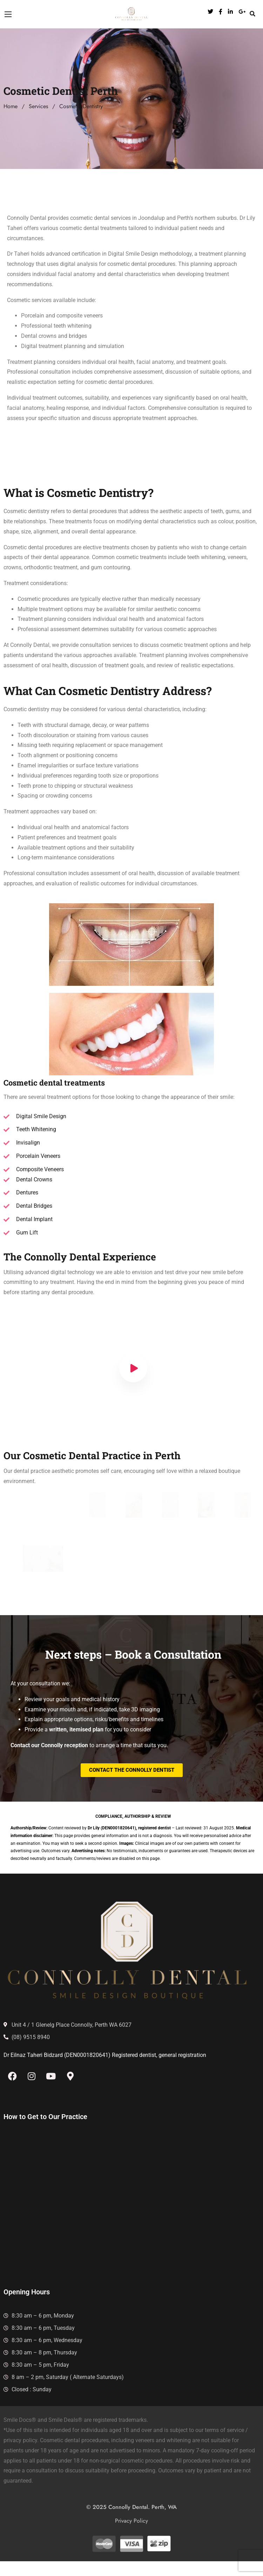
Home (11, 106)
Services (38, 106)
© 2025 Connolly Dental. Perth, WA (131, 2518)
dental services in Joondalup (129, 218)
